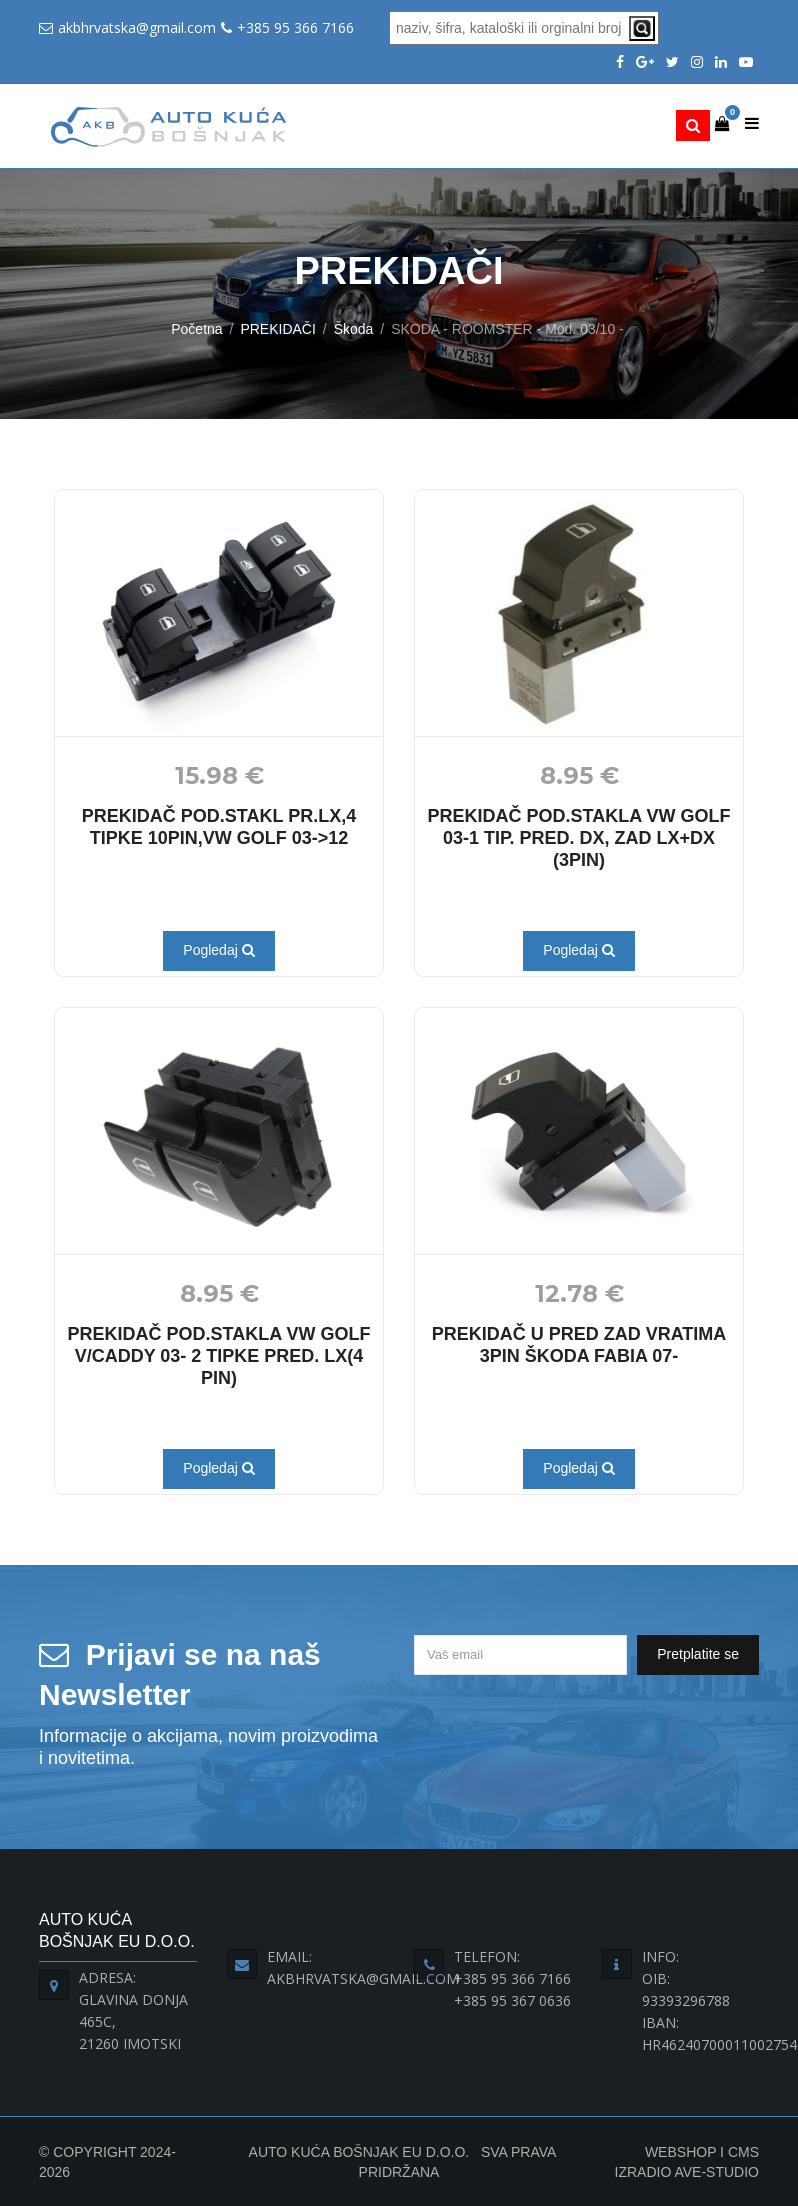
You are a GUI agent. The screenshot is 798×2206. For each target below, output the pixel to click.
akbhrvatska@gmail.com (137, 27)
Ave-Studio (716, 2172)
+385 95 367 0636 (512, 2000)
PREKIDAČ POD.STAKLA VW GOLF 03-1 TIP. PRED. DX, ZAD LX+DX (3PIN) (579, 838)
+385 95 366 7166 (295, 27)
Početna (196, 329)
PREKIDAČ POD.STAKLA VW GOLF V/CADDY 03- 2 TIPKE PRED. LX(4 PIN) (219, 1356)
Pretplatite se (698, 1654)
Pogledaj (218, 950)
